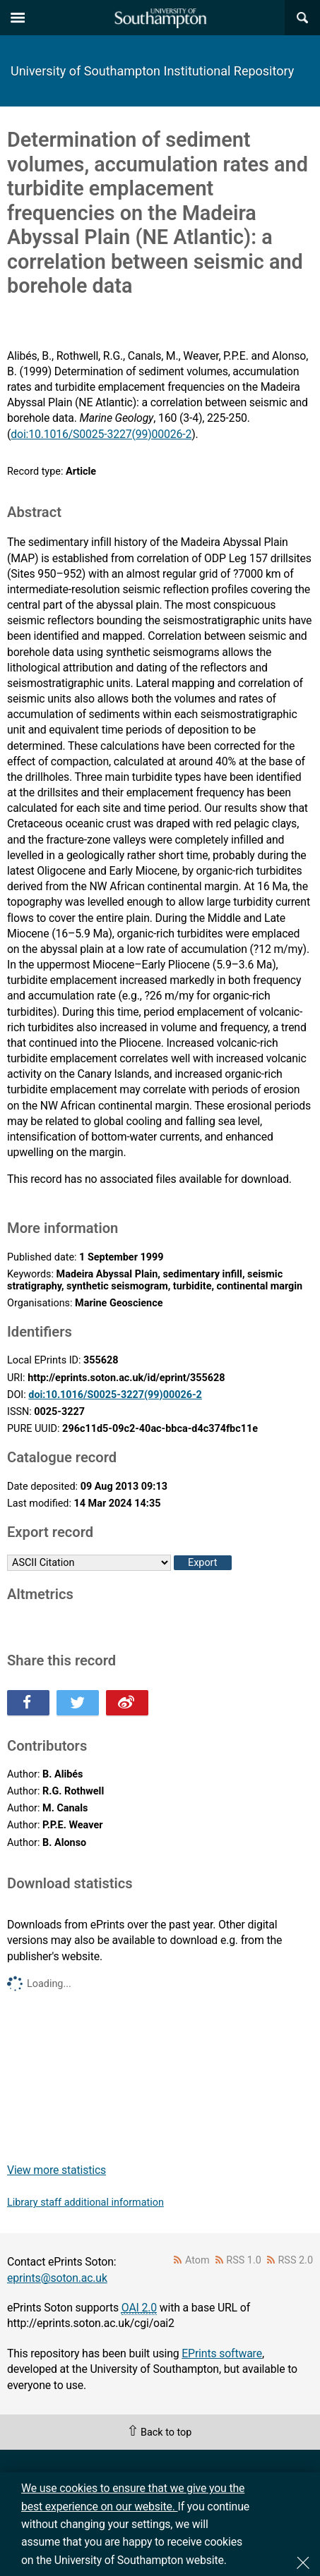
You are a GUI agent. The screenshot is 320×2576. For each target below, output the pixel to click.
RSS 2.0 (296, 2260)
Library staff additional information (85, 2203)
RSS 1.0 (243, 2260)
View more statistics (56, 2170)
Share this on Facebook (28, 1702)
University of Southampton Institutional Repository (152, 70)
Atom (197, 2260)
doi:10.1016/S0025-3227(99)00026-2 (101, 434)
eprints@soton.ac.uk (57, 2278)
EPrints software (222, 2353)
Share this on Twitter (78, 1702)
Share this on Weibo (127, 1702)
